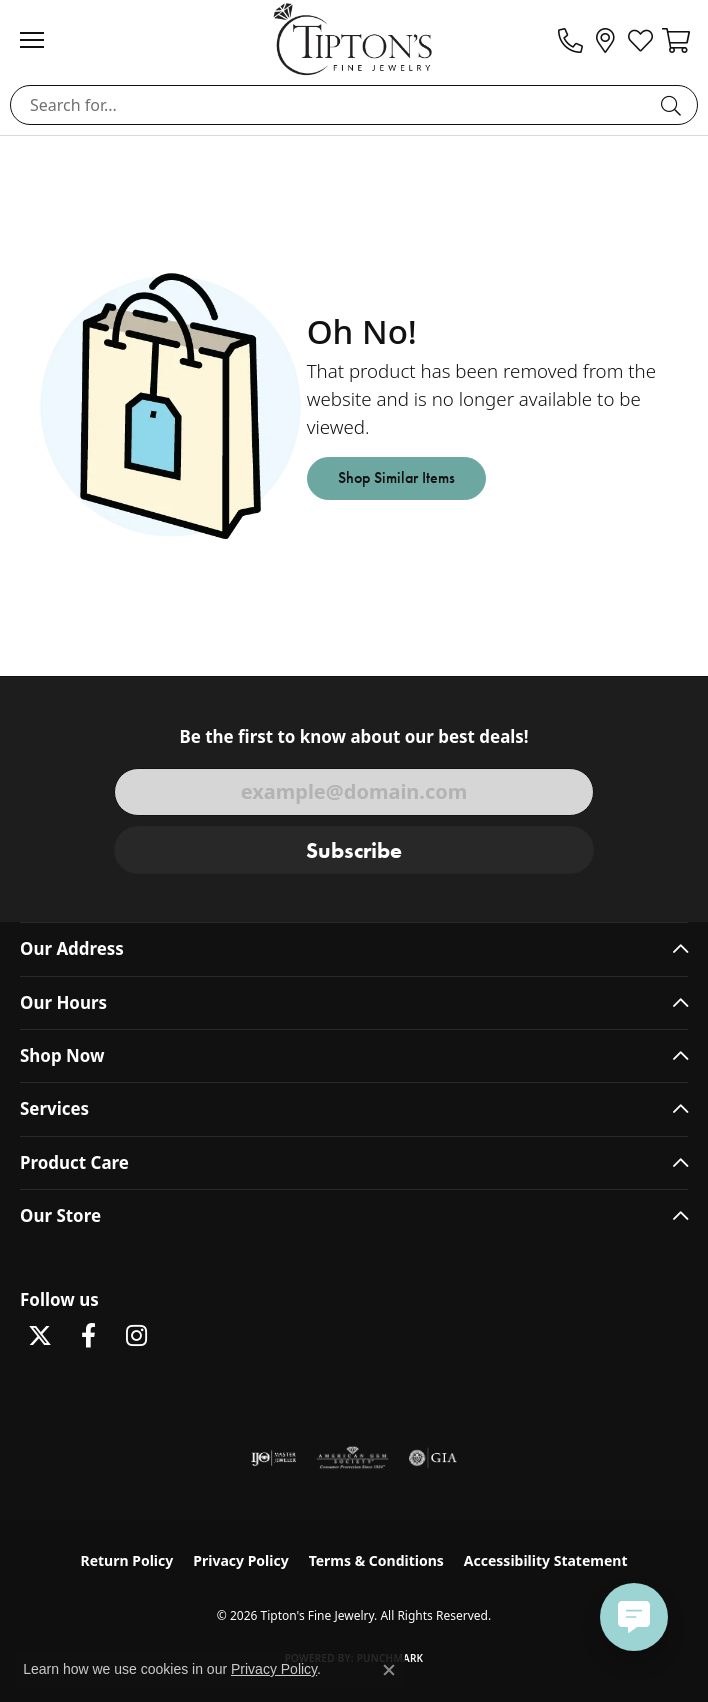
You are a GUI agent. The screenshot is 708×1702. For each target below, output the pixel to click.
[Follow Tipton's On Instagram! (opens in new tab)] (136, 1336)
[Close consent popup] (389, 1670)
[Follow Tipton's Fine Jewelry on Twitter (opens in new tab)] (40, 1336)
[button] (640, 40)
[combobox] (331, 105)
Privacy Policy (240, 1560)
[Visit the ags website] (353, 1458)
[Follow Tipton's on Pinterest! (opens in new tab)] (184, 1336)
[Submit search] (674, 105)
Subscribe (354, 850)
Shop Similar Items (396, 477)
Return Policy (127, 1560)
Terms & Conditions (376, 1560)
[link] (570, 40)
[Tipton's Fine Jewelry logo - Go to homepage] (354, 39)
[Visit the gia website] (433, 1458)
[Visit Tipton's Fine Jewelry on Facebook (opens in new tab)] (88, 1336)
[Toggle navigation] (42, 40)
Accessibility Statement (546, 1560)
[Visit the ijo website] (273, 1458)
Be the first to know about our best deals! (353, 737)
